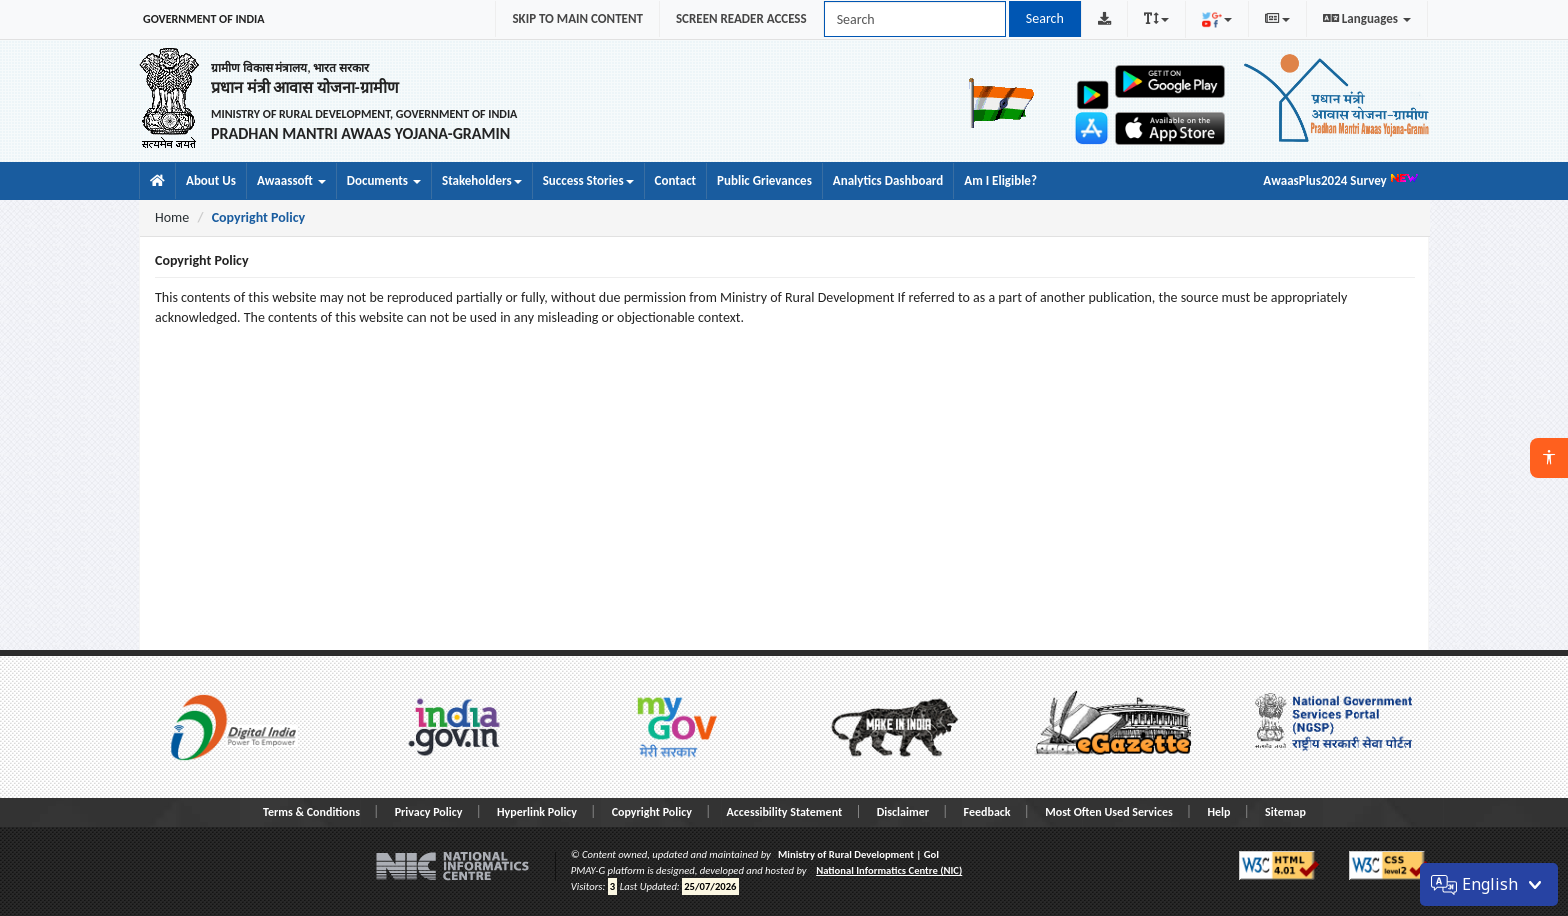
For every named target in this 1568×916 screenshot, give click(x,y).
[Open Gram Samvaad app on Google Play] (1093, 94)
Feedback (987, 812)
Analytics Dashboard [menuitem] (888, 180)
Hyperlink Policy (537, 812)
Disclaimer (903, 812)
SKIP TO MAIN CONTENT (577, 18)
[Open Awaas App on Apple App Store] (1170, 128)
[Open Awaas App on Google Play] (1170, 81)
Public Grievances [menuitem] (764, 180)
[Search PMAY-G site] (915, 19)
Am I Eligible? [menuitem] (1000, 180)
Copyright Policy (652, 812)
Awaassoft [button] (291, 180)
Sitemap (1285, 812)
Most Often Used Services (1109, 812)
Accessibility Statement (785, 812)
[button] (1549, 458)
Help (1218, 812)
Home (172, 217)
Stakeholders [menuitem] (482, 180)
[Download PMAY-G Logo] (1104, 19)
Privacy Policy (429, 812)
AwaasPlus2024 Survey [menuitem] (1341, 179)
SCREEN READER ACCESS (741, 18)
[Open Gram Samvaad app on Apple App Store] (1093, 128)
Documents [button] (384, 180)
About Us (211, 180)
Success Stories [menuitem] (588, 180)
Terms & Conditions (311, 812)
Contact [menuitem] (675, 180)
